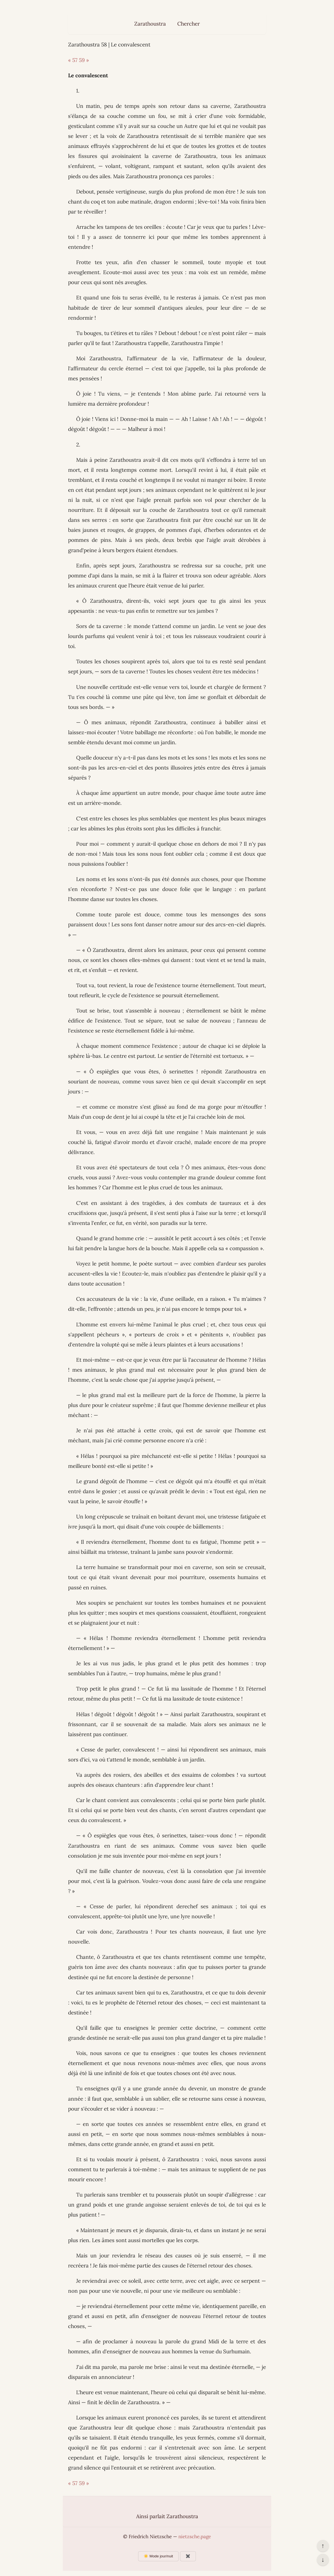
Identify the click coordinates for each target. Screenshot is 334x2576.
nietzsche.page (194, 2536)
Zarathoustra (150, 23)
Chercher (188, 23)
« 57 (73, 60)
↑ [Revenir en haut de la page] (322, 2545)
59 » (84, 60)
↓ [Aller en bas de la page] (322, 2559)
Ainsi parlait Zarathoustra (167, 2516)
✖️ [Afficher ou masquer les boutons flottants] (188, 2556)
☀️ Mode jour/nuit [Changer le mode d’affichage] (158, 2556)
